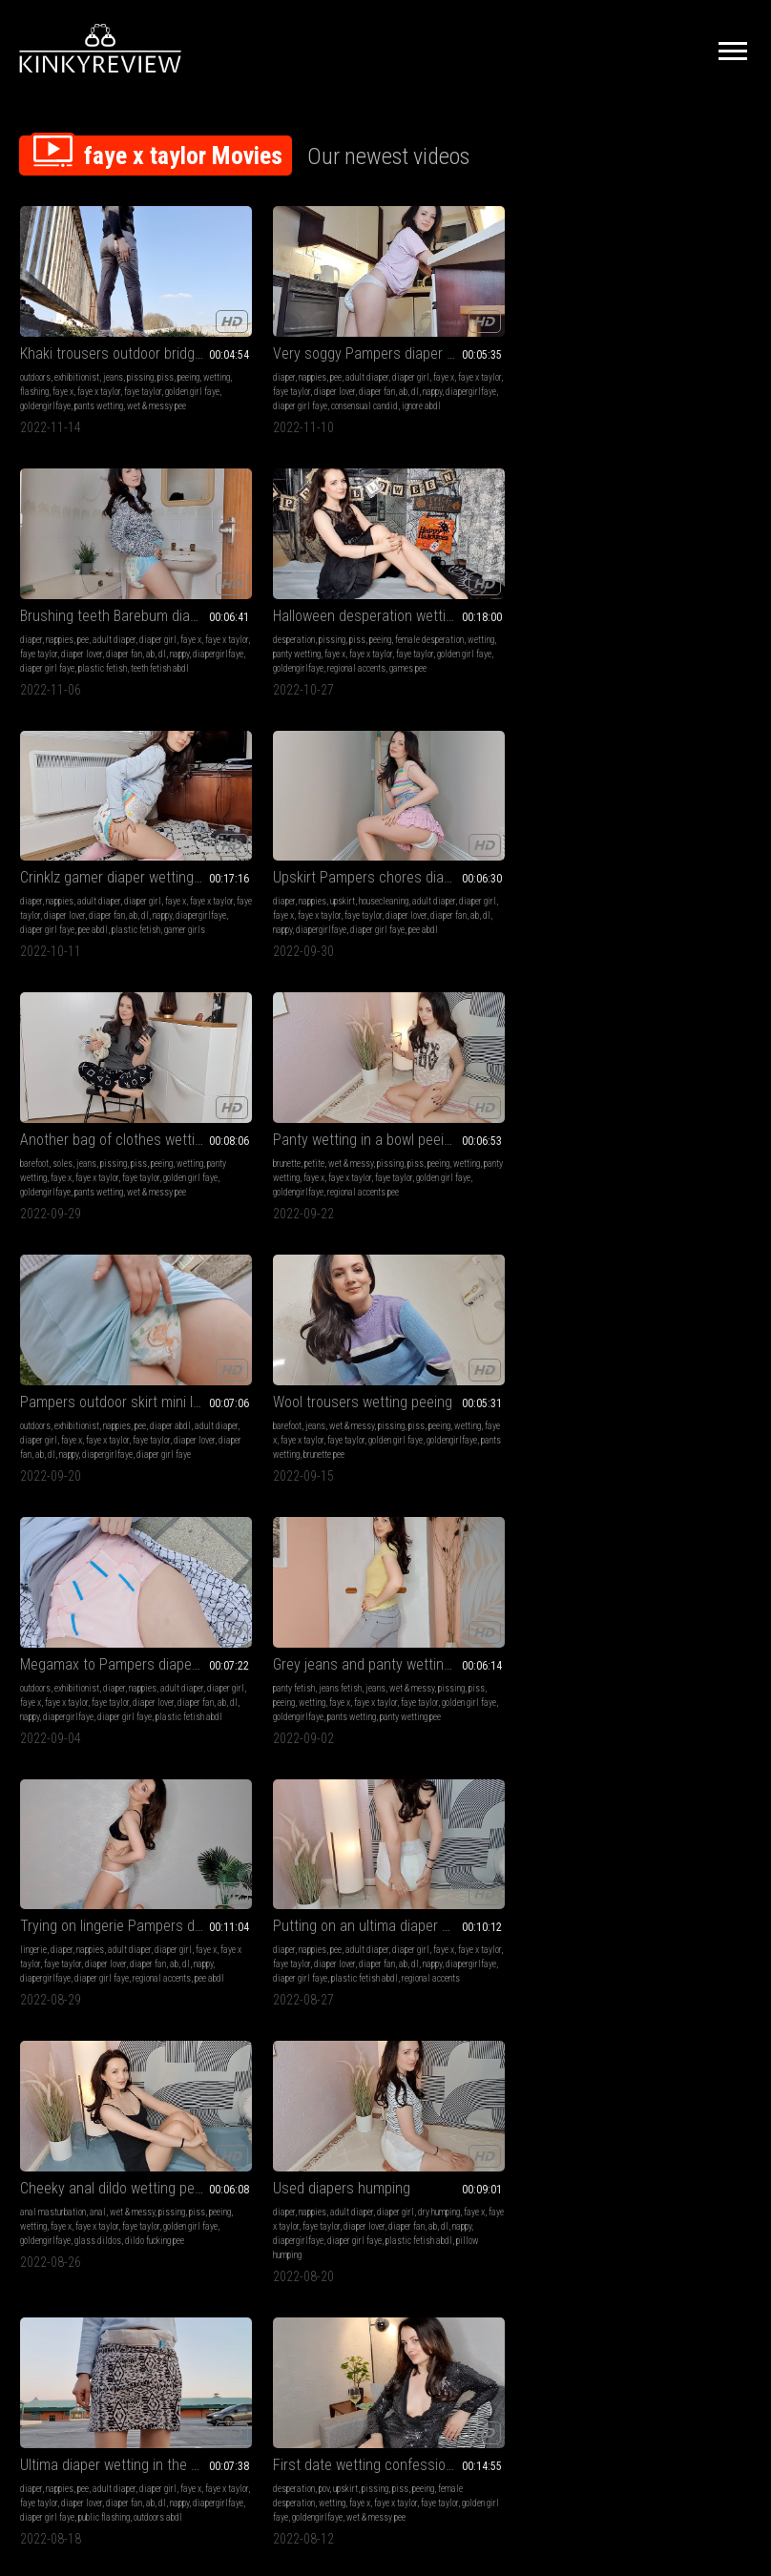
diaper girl (346, 340)
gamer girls (145, 623)
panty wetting (684, 354)
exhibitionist (76, 340)
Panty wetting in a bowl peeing (667, 557)
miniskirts (660, 1583)
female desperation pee (114, 1626)
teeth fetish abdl (511, 383)
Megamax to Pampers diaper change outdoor (479, 796)
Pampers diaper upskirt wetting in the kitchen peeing (667, 1559)
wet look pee (524, 1865)
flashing (90, 354)
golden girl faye (88, 369)
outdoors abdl (133, 1371)
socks (651, 1823)
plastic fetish (453, 383)
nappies (247, 340)
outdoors (35, 340)
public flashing (79, 1371)
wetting (59, 354)
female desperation (242, 1343)
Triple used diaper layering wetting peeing (291, 1559)
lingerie (33, 1075)
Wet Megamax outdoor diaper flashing (103, 1799)
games (58, 1597)
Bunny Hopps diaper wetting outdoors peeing (291, 2054)
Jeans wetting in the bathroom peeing (479, 1799)
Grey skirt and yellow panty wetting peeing (479, 1305)
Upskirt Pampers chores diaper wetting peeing (291, 557)
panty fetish (605, 820)
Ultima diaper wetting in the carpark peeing (103, 1305)
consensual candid (274, 383)
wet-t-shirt (468, 1837)
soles (438, 580)
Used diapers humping (652, 1051)
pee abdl (54, 623)
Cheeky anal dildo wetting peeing (479, 1051)
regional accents (667, 383)
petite (625, 580)
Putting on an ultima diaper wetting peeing (291, 1051)
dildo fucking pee (453, 1117)
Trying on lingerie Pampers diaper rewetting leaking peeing (103, 1051)
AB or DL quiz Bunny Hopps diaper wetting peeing (479, 1559)
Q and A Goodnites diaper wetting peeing (667, 1799)
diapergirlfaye (320, 369)
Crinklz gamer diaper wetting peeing (103, 557)
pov (259, 1328)
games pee (719, 383)
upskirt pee (530, 1343)
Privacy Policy (455, 2351)
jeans (113, 340)
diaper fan (226, 369)
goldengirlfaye (144, 369)
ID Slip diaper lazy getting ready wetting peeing (291, 1799)
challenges (139, 1583)
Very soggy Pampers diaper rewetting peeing (291, 316)
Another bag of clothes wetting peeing (479, 557)
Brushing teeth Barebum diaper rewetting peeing (479, 316)
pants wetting (44, 383)
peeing (31, 354)
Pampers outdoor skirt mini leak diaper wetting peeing (103, 796)
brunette (598, 580)
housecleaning (319, 580)
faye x (119, 354)
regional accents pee (674, 623)
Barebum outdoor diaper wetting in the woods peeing (667, 1305)
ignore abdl (331, 383)
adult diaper (302, 340)
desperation (605, 340)
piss (165, 340)
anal (474, 1075)
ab (252, 369)
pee (271, 340)
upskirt (277, 580)
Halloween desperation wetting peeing (667, 316)
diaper (219, 340)
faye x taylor (155, 354)
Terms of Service (326, 2351)
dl (264, 369)
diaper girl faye (289, 623)
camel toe (63, 2092)
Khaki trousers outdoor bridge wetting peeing (103, 316)
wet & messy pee (102, 383)
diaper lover (341, 354)
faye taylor (38, 369)
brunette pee (228, 863)
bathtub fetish (420, 1837)
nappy (281, 369)
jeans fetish (651, 820)
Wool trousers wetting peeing (291, 796)
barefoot (410, 580)
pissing (140, 340)
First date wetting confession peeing (291, 1305)
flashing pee (94, 2120)
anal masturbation (429, 1075)
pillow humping (630, 1132)
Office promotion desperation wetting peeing (103, 1559)
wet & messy (661, 580)
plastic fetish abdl (274, 1117)
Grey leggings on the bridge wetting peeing (103, 2054)
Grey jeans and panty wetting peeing (667, 796)
